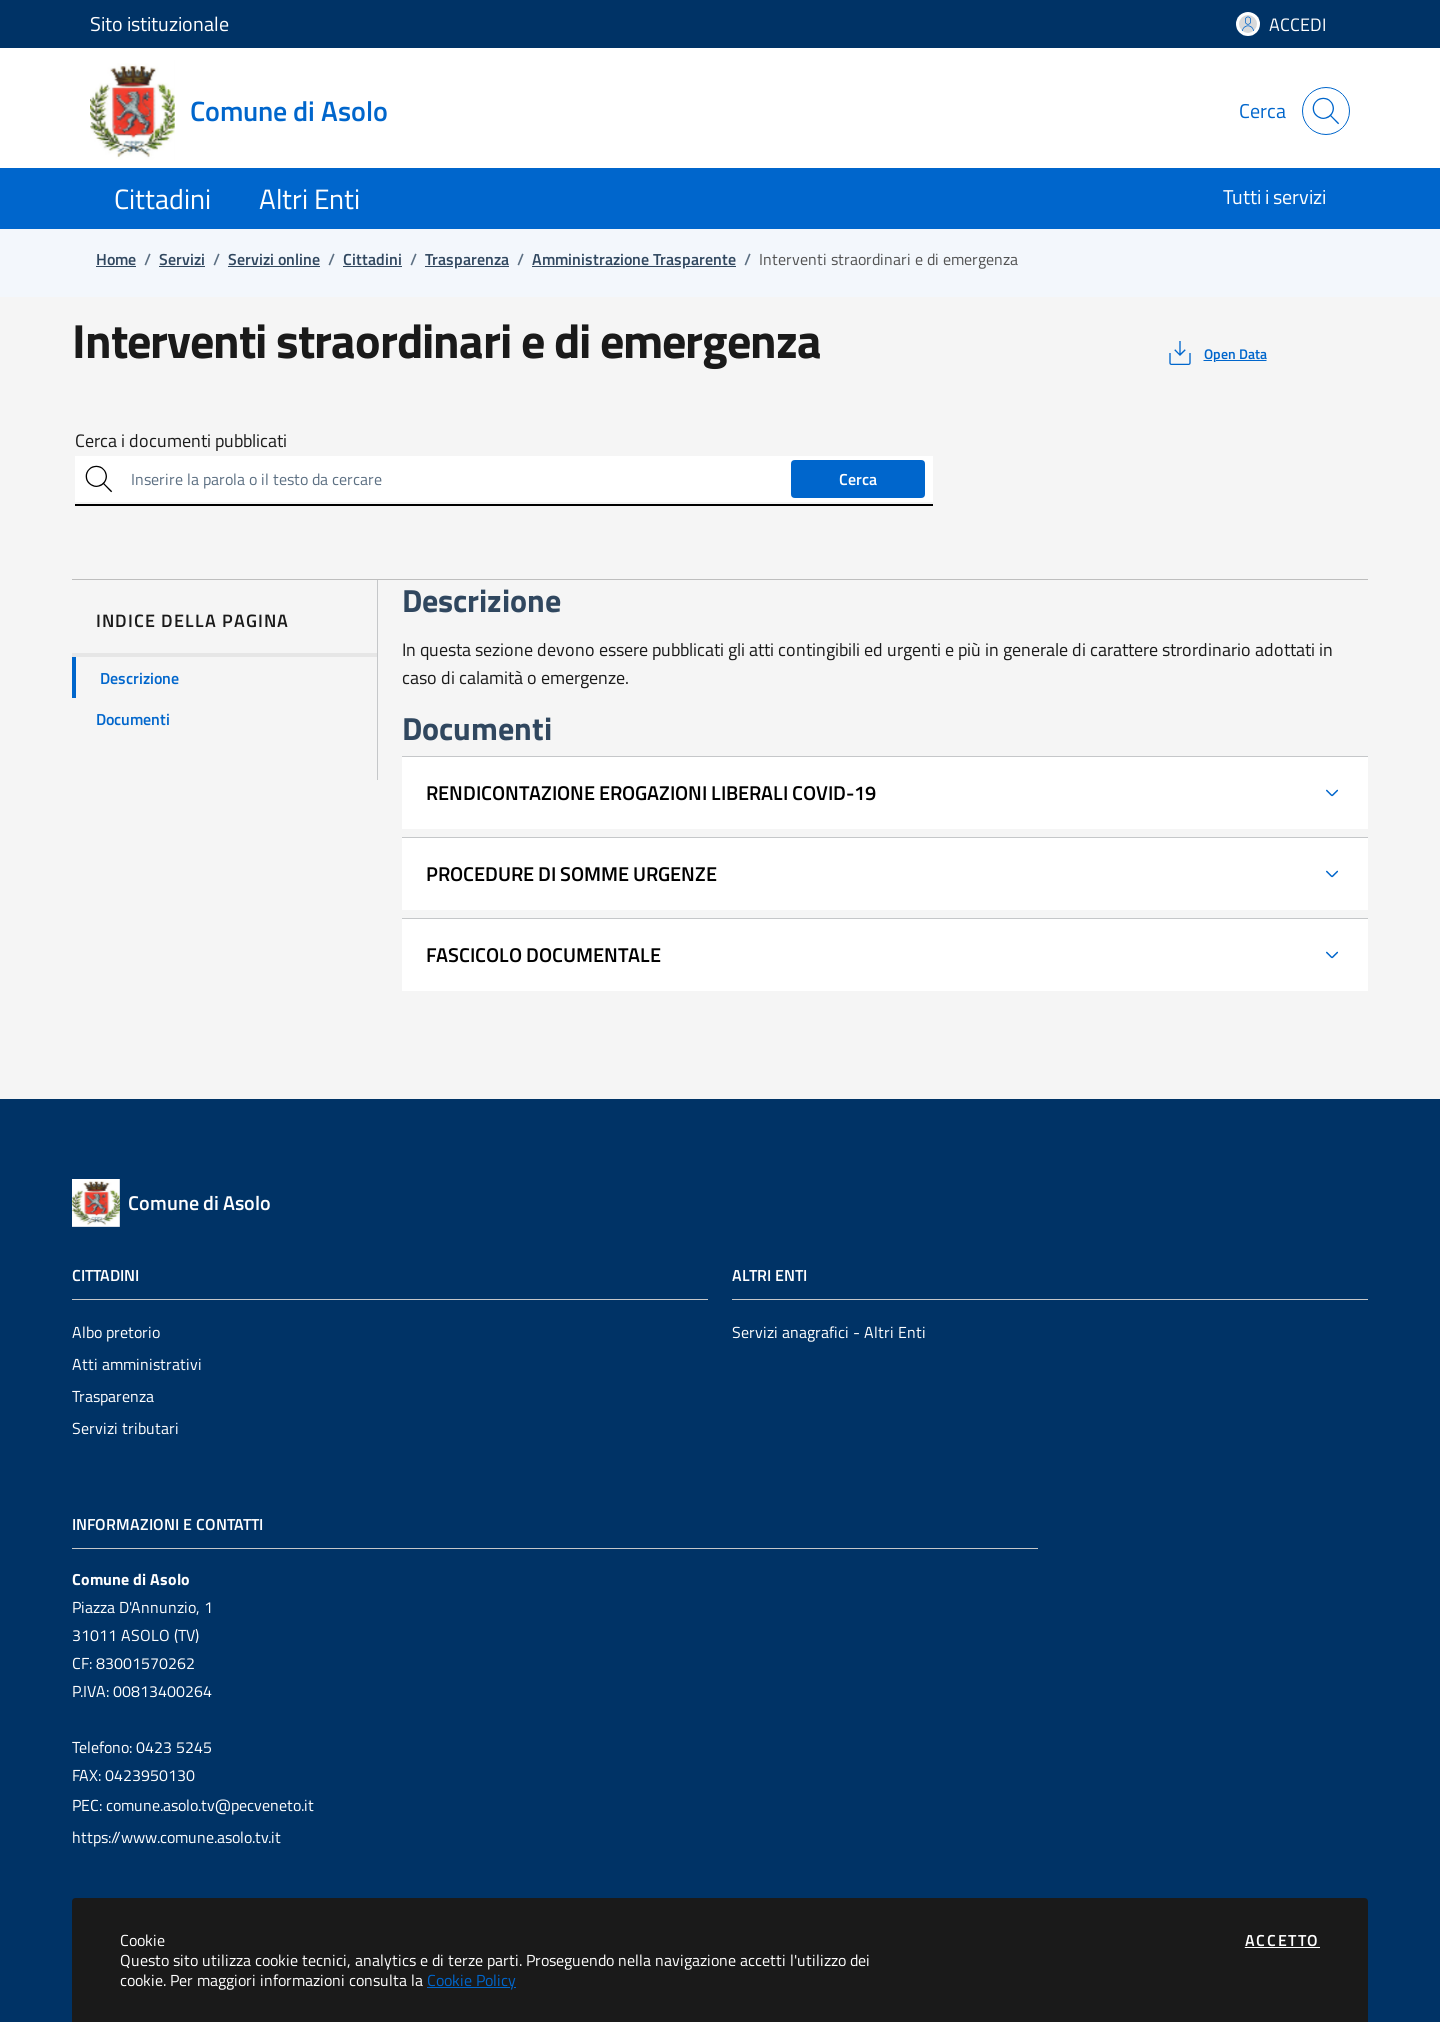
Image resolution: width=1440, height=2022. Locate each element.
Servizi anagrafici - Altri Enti (829, 1332)
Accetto (1282, 1940)
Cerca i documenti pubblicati (181, 441)
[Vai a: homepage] (251, 111)
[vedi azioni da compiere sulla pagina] (1215, 353)
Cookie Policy (471, 1980)
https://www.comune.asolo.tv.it (176, 1837)
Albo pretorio (116, 1332)
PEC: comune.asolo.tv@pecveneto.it (193, 1805)
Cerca (858, 479)
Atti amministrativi (137, 1364)
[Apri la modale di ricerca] (1326, 111)
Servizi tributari (125, 1428)
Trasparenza (113, 1396)
